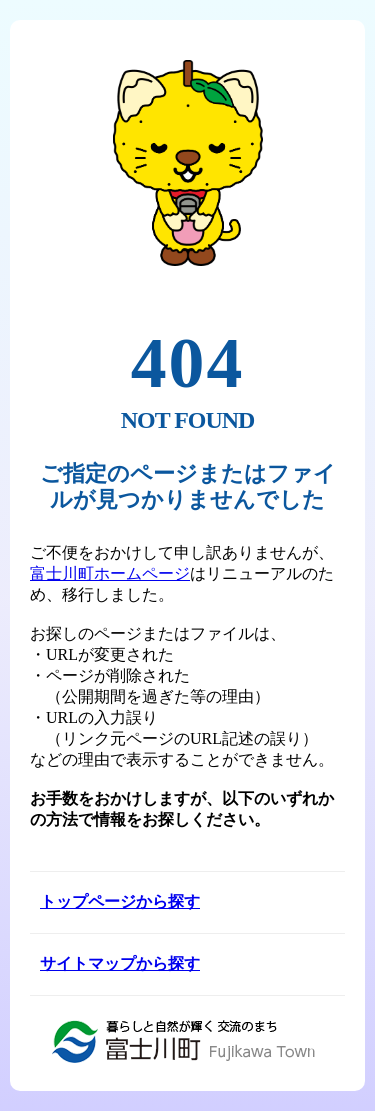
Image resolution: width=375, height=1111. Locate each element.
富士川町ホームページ (110, 573)
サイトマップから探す (120, 963)
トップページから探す (120, 901)
